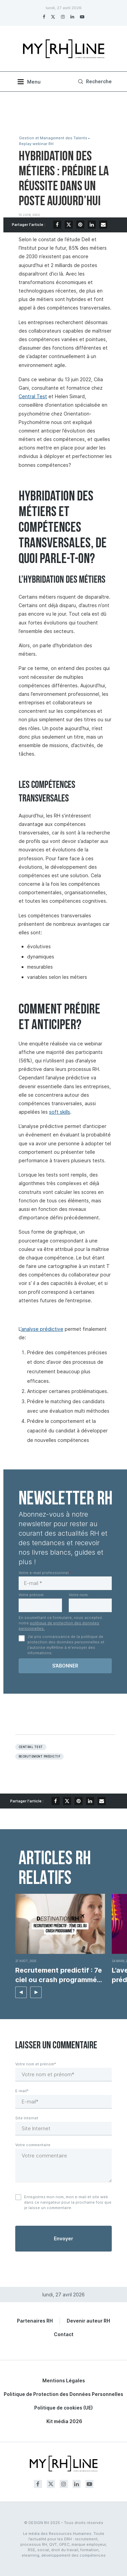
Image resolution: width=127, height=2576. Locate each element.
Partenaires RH (35, 2321)
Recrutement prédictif (39, 1756)
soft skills (59, 1112)
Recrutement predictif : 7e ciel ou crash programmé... (58, 1975)
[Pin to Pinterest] (80, 224)
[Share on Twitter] (69, 224)
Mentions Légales (63, 2380)
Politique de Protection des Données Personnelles (63, 2394)
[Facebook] (44, 16)
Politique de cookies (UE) (63, 2408)
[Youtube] (82, 16)
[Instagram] (63, 16)
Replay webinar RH (36, 144)
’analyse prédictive (42, 1329)
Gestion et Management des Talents (53, 138)
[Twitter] (53, 16)
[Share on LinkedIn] (92, 224)
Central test (31, 1747)
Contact (63, 2334)
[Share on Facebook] (57, 224)
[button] (21, 1992)
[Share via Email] (103, 224)
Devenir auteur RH (88, 2321)
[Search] (94, 81)
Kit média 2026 (64, 2421)
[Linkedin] (72, 16)
